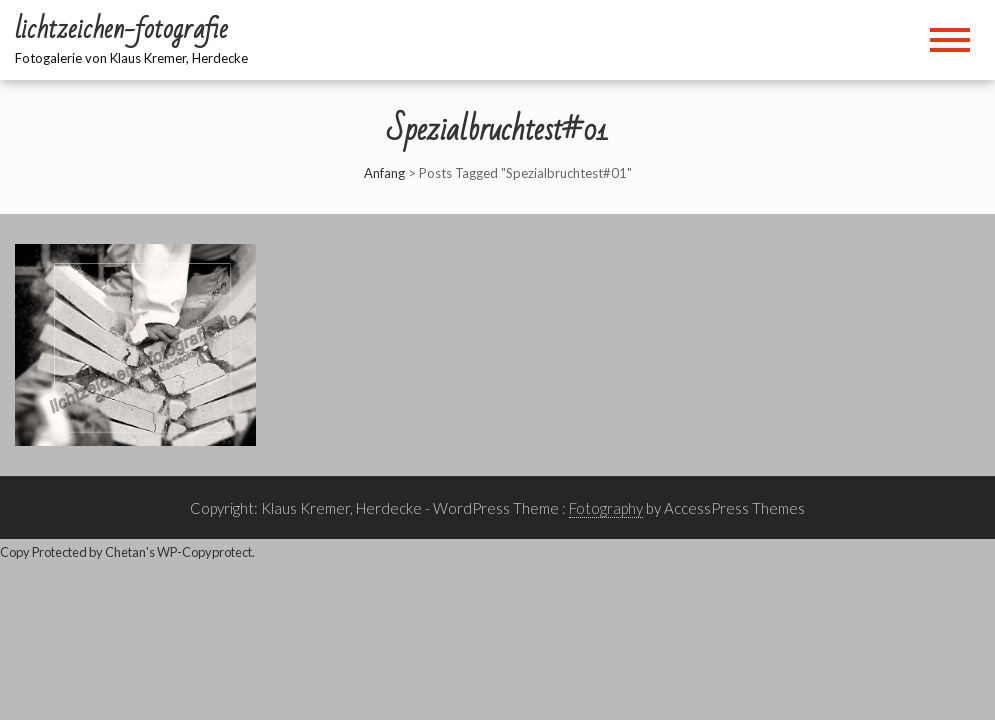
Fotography (606, 508)
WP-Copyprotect (204, 552)
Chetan (125, 552)
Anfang (384, 173)
